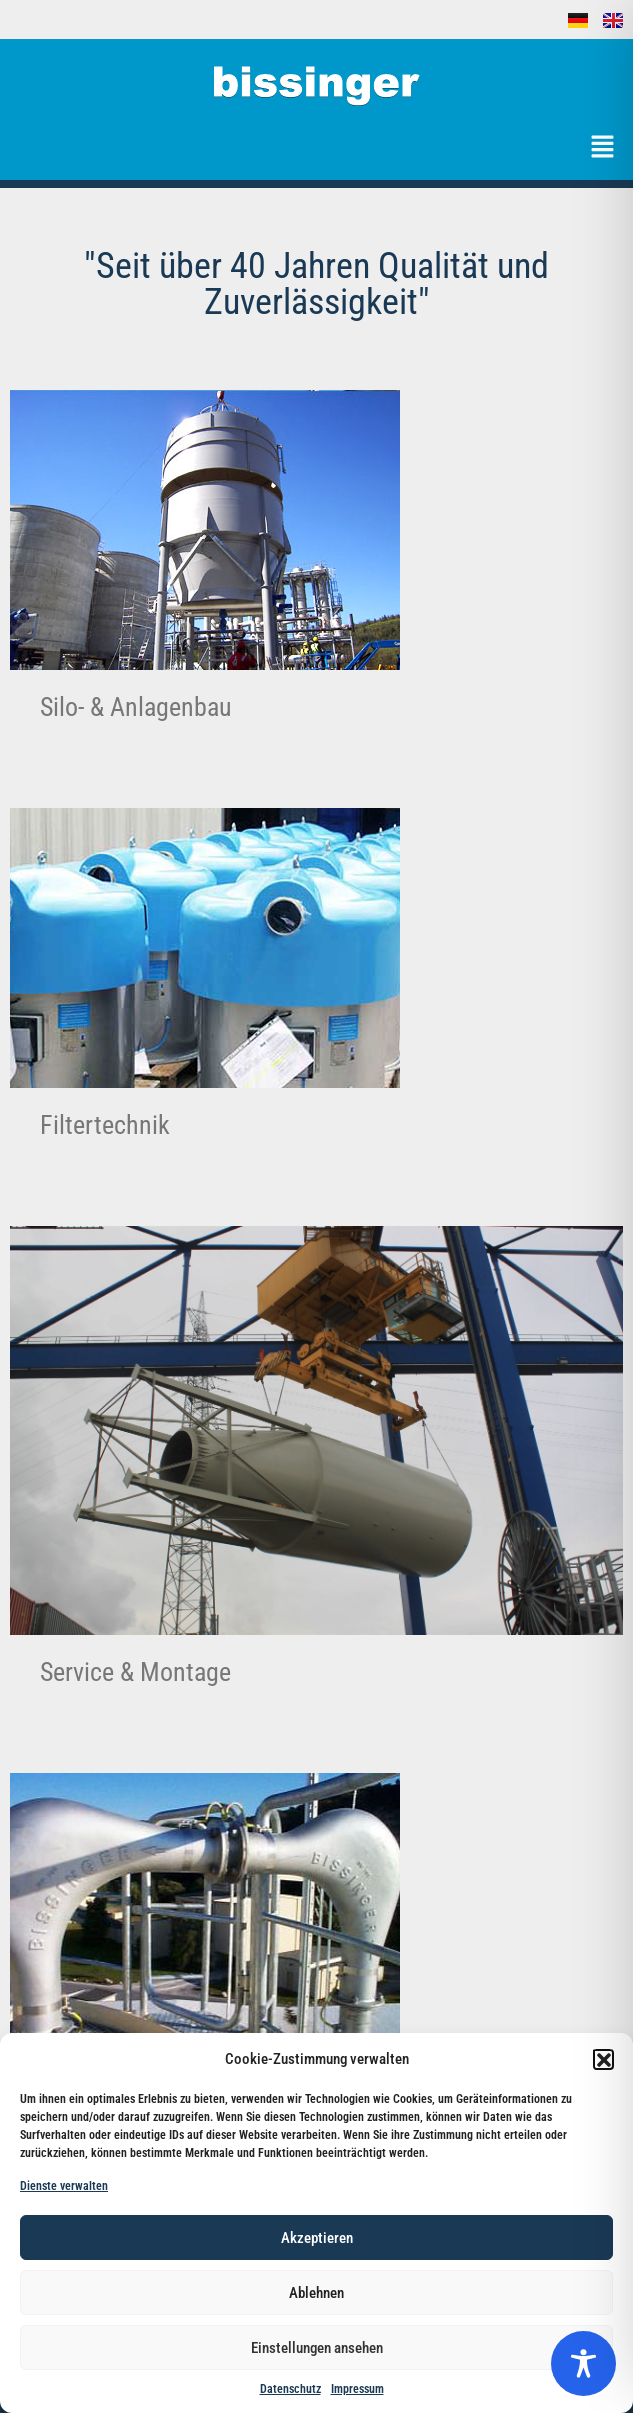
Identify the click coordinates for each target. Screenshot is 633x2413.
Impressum (357, 2389)
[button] (603, 2059)
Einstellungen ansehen (317, 2348)
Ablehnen (316, 2293)
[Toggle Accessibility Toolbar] (583, 2363)
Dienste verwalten (64, 2186)
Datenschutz (290, 2389)
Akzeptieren (317, 2238)
